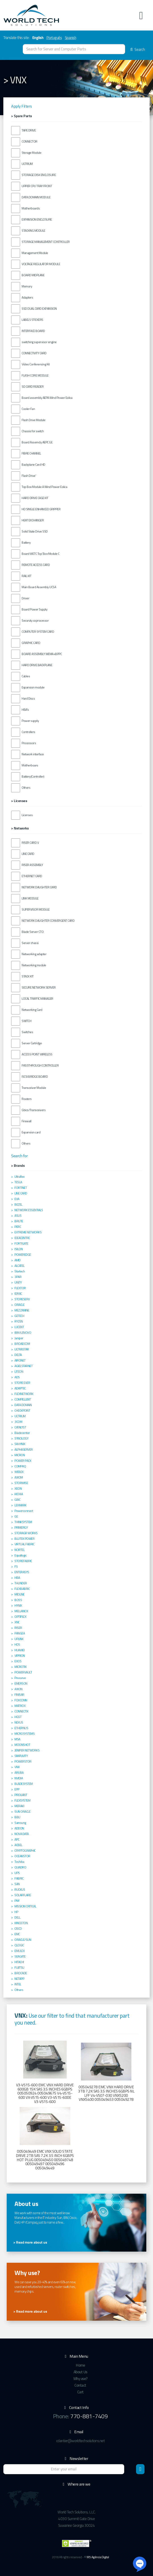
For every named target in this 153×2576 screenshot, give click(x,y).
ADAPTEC (20, 1388)
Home (80, 2365)
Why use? (80, 2378)
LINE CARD (20, 1193)
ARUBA (19, 1772)
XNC (17, 1622)
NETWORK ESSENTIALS (28, 1210)
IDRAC (18, 1293)
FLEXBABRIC (22, 1589)
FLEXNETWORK (23, 1394)
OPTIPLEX (20, 1616)
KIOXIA (18, 1494)
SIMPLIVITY (21, 1756)
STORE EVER (22, 1382)
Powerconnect (23, 1511)
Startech (19, 1271)
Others (18, 1990)
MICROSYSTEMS (24, 1733)
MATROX (19, 1706)
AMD (17, 1260)
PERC (17, 1227)
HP (16, 1912)
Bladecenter (22, 1433)
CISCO (18, 1928)
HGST (17, 1717)
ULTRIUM (20, 1416)
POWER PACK (22, 1460)
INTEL (17, 1984)
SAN (17, 1884)
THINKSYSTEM (23, 1522)
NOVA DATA (21, 1834)
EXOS (17, 1661)
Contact (80, 2385)
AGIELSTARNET (23, 1366)
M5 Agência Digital (98, 2557)
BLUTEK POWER (24, 1538)
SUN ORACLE (22, 1811)
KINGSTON (21, 1923)
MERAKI (19, 1806)
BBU (17, 1817)
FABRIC (18, 1878)
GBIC (17, 1499)
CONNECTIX (21, 1711)
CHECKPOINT (22, 1410)
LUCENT (19, 1327)
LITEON (18, 1371)
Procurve (20, 1678)
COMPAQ (20, 1466)
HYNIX (18, 1605)
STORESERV (22, 1299)
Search (137, 49)
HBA (17, 1577)
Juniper (18, 1338)
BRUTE (18, 1221)
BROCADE (20, 1973)
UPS (17, 1873)
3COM (18, 1421)
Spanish (70, 38)
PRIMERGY (21, 1527)
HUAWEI (19, 1650)
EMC (17, 1934)
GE (16, 1516)
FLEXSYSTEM (22, 1800)
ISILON (18, 1249)
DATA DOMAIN (23, 1405)
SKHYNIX (19, 1444)
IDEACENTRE (22, 1238)
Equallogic (20, 1555)
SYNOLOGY (21, 1438)
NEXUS (18, 1722)
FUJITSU (19, 1967)
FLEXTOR (20, 1288)
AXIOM (18, 1477)
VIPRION (19, 1655)
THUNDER (20, 1583)
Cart (80, 2392)
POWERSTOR (22, 1761)
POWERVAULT (23, 1672)
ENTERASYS (21, 1572)
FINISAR (19, 1694)
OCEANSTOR (22, 1856)
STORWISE (21, 1483)
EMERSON (20, 1683)
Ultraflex (19, 1176)
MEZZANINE (21, 1310)
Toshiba (19, 1861)
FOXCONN (20, 1700)
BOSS (18, 1600)
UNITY (18, 1282)
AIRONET (20, 1360)
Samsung (20, 1822)
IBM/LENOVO (22, 1332)
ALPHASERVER (23, 1449)
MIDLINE (19, 1594)
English (37, 38)
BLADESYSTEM (23, 1783)
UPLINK (18, 1639)
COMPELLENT (22, 1399)
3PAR (17, 1277)
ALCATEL (19, 1265)
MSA (17, 1739)
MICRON (19, 1455)
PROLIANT (20, 1795)
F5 (16, 1566)
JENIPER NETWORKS (26, 1750)
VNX (17, 1767)
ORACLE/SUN (22, 1939)
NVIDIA (18, 1778)
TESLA (18, 1182)
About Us (80, 2372)
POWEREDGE (22, 1254)
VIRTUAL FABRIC (24, 1544)
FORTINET (20, 1188)
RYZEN (18, 1321)
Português (54, 38)
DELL (17, 1917)
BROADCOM (22, 1343)
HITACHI (19, 1962)
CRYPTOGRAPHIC (25, 1850)
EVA (16, 1199)
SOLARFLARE (22, 1895)
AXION (18, 1689)
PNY (17, 1900)
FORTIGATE (21, 1243)
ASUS (17, 1215)
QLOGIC (19, 1945)
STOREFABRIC (23, 1561)
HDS (17, 1644)
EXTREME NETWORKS (27, 1232)
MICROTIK (20, 1667)
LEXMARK (20, 1505)
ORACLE (19, 1304)
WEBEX (19, 1472)
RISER (18, 1628)
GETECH (19, 1316)
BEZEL (18, 1204)
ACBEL (18, 1845)
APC (16, 1839)
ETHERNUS (21, 1728)
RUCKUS (19, 1889)
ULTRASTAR (21, 1349)
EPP (16, 1789)
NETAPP (19, 1978)
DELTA (18, 1355)
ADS (17, 1377)
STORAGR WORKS (26, 1533)
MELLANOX (21, 1611)
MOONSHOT (22, 1745)
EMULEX (19, 1951)
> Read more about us (30, 2242)
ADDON (19, 1828)
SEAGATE (20, 1956)
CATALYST (20, 1427)
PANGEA (19, 1633)
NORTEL (19, 1550)
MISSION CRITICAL (25, 1906)
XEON (18, 1488)
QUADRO (20, 1867)
